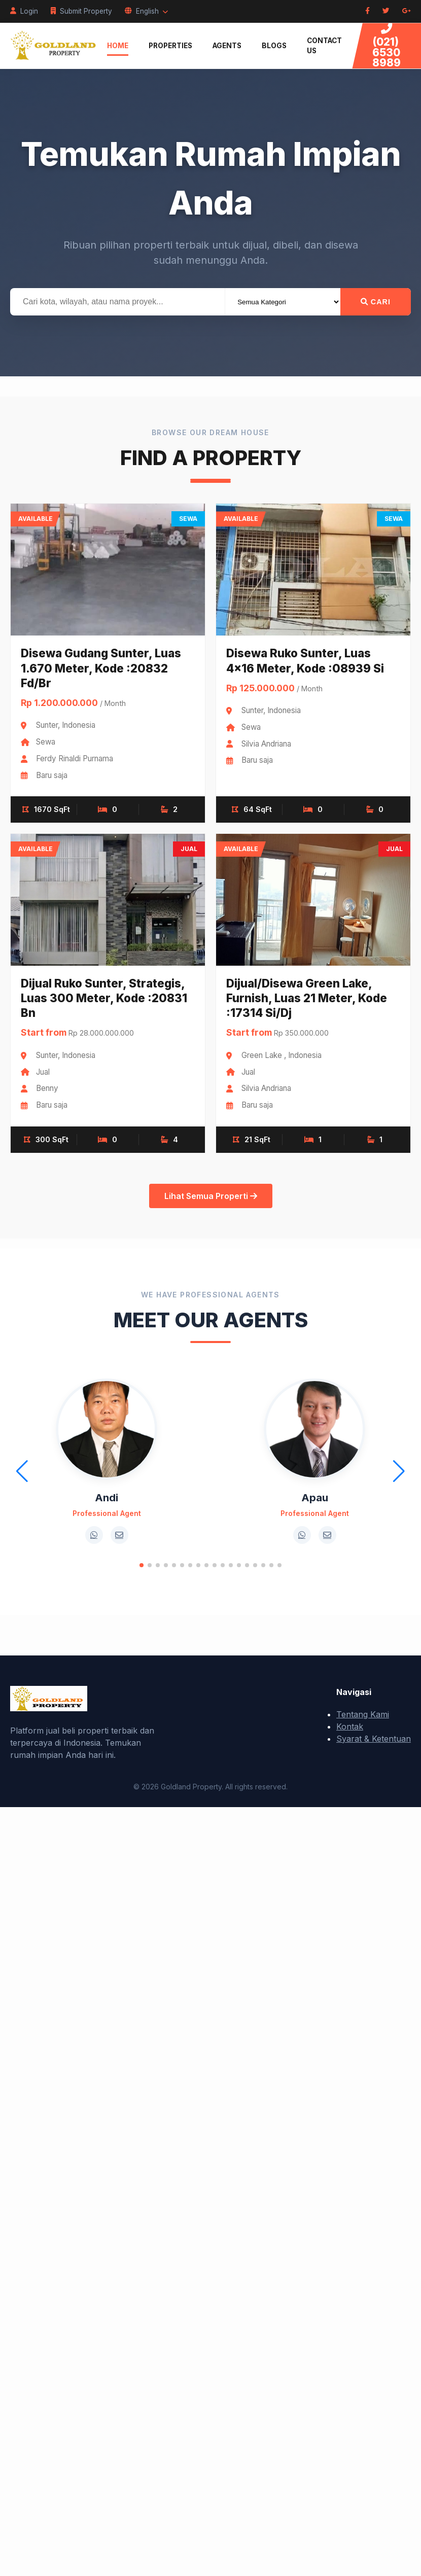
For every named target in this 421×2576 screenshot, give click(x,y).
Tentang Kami (362, 1714)
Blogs (274, 46)
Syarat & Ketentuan (373, 1739)
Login (24, 11)
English (146, 11)
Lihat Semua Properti (210, 1196)
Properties (170, 46)
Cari (376, 302)
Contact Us (324, 46)
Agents (227, 46)
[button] (141, 1565)
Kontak (349, 1726)
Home (117, 46)
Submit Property (81, 11)
